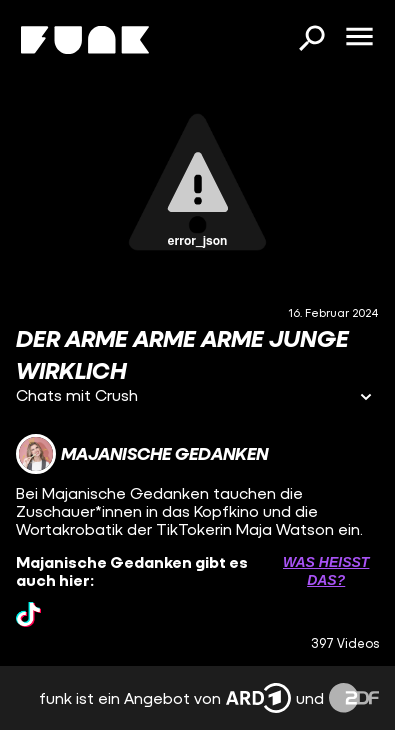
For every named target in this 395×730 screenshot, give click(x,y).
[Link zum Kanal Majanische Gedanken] (142, 454)
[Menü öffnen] (359, 38)
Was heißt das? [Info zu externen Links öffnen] (326, 571)
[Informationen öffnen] (366, 398)
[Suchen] (311, 40)
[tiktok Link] (28, 614)
